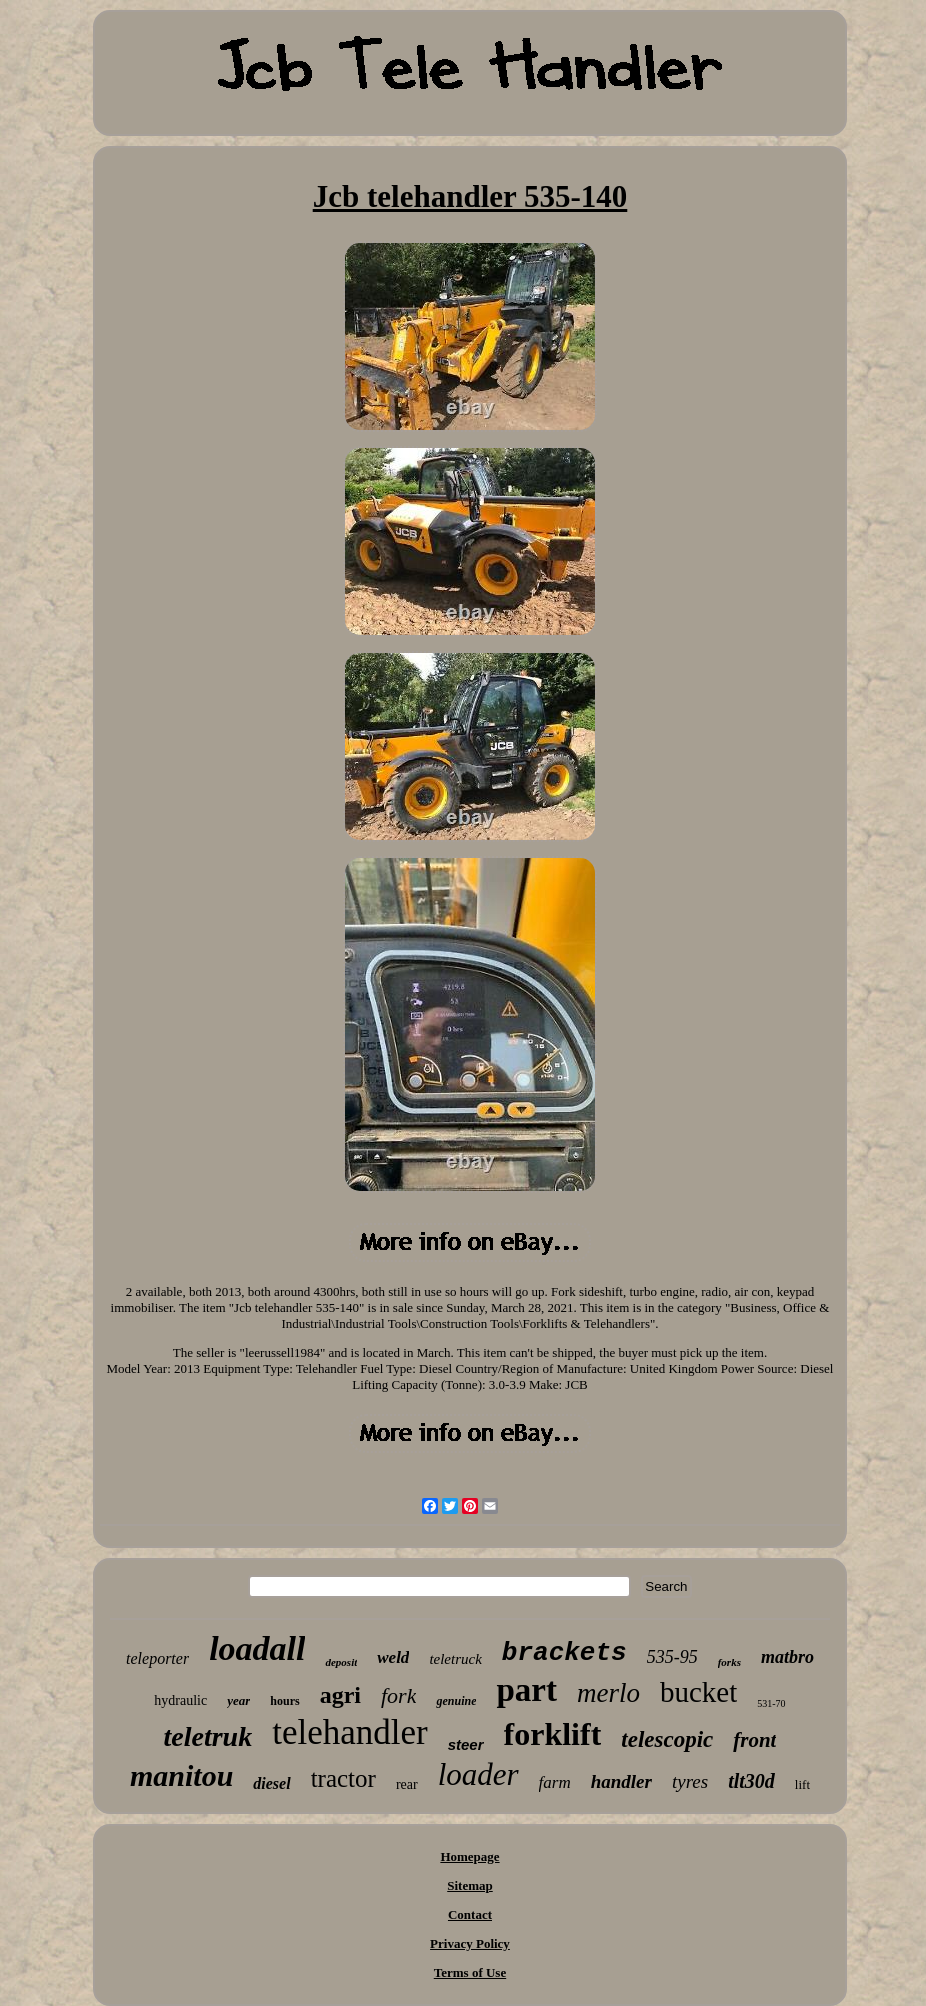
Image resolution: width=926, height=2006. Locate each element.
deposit (341, 1662)
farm (555, 1782)
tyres (690, 1781)
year (238, 1700)
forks (729, 1662)
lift (802, 1784)
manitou (181, 1775)
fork (398, 1695)
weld (393, 1657)
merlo (608, 1693)
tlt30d (751, 1781)
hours (284, 1701)
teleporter (157, 1658)
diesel (271, 1783)
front (754, 1740)
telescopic (667, 1739)
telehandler (349, 1732)
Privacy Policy (470, 1943)
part (526, 1690)
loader (478, 1774)
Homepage (469, 1856)
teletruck (455, 1659)
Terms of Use (470, 1972)
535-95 (672, 1657)
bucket (698, 1692)
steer (466, 1744)
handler (621, 1781)
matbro (787, 1657)
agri (340, 1695)
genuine (456, 1701)
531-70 (771, 1703)
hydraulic (180, 1700)
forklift (553, 1734)
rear (407, 1784)
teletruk (208, 1736)
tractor (343, 1778)
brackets (564, 1653)
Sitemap (470, 1885)
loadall (257, 1648)
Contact (470, 1914)
